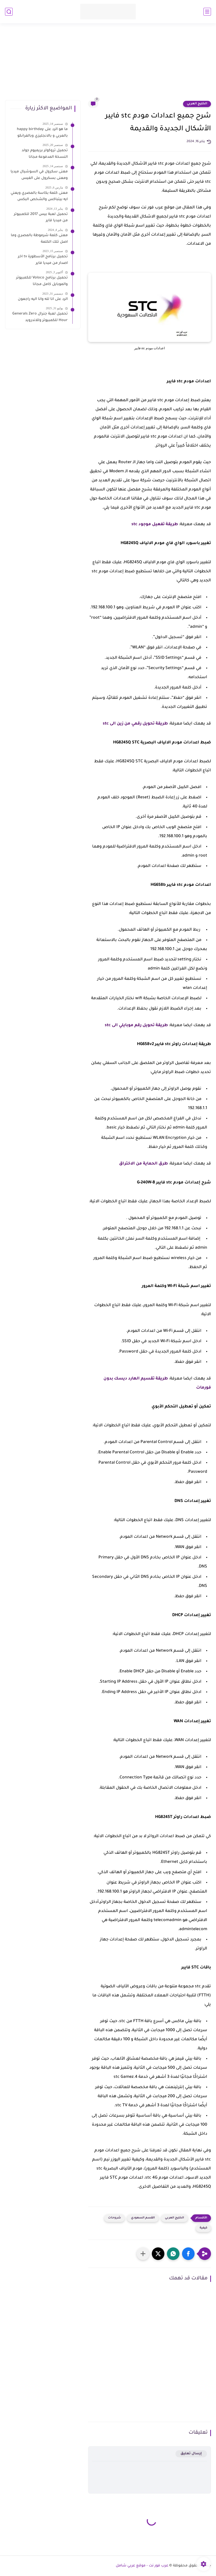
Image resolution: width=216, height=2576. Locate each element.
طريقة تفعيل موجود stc (154, 524)
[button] (188, 2253)
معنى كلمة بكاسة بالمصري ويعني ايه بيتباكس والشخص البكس (39, 196)
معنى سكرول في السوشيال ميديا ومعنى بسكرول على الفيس (39, 175)
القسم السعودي (143, 2218)
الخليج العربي (197, 104)
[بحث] (9, 12)
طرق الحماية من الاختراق (143, 1163)
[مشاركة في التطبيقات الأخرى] (143, 2253)
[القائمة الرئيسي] (207, 12)
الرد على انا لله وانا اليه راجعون (43, 299)
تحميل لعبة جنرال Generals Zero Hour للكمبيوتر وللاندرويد (40, 317)
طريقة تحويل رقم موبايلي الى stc (136, 1025)
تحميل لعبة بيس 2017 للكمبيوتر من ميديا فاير (41, 217)
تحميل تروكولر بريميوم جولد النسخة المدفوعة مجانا (45, 154)
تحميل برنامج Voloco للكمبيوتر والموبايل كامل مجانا (42, 281)
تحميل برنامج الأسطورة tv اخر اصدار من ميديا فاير (43, 260)
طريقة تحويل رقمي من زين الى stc (135, 723)
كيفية (203, 2228)
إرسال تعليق (191, 2454)
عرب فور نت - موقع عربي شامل (142, 2566)
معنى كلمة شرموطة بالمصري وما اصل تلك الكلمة (39, 239)
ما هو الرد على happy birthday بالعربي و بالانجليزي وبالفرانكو (42, 133)
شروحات (114, 2218)
